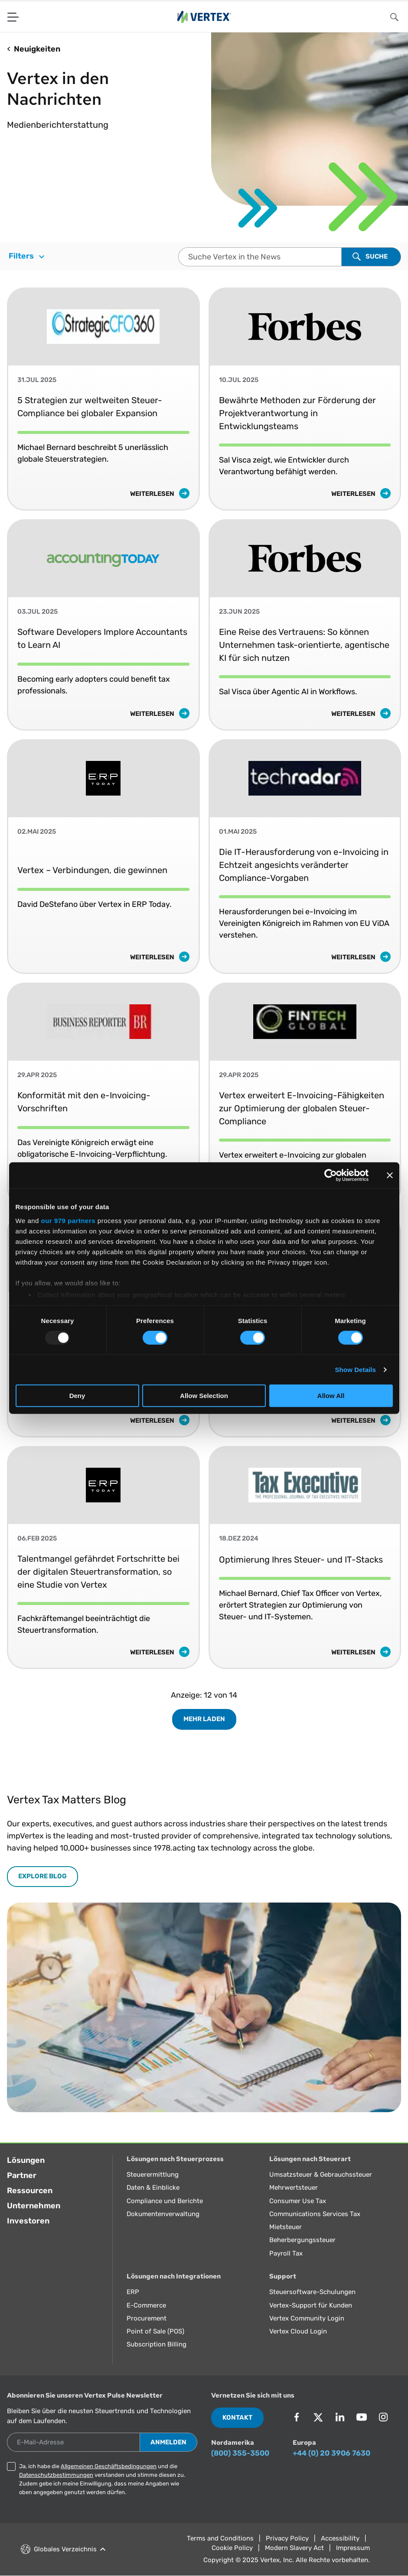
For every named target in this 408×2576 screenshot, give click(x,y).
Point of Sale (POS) (155, 2331)
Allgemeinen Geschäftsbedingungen (109, 2466)
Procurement (146, 2318)
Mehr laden (204, 1719)
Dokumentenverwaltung (163, 2214)
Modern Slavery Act (294, 2548)
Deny (77, 1395)
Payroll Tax (286, 2253)
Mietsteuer (285, 2227)
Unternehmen (33, 2205)
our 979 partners (68, 1220)
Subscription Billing (156, 2344)
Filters (26, 256)
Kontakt (237, 2417)
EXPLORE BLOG (42, 1876)
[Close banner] (390, 1175)
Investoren (28, 2221)
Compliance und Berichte (165, 2201)
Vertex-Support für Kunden (310, 2305)
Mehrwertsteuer (293, 2187)
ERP (133, 2292)
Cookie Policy (232, 2548)
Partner (21, 2175)
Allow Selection (204, 1395)
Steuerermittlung (153, 2174)
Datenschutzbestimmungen (56, 2475)
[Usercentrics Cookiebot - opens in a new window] (331, 1175)
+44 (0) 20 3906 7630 (331, 2453)
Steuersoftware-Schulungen (312, 2292)
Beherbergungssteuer (302, 2240)
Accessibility (340, 2538)
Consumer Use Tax (297, 2201)
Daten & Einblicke (153, 2187)
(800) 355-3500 (240, 2453)
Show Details (355, 1369)
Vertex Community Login (306, 2318)
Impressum (353, 2548)
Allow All (331, 1395)
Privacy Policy (287, 2538)
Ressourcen (29, 2190)
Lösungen (26, 2160)
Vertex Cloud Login (298, 2331)
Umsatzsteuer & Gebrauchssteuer (320, 2174)
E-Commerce (146, 2305)
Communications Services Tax (314, 2214)
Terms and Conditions (220, 2538)
